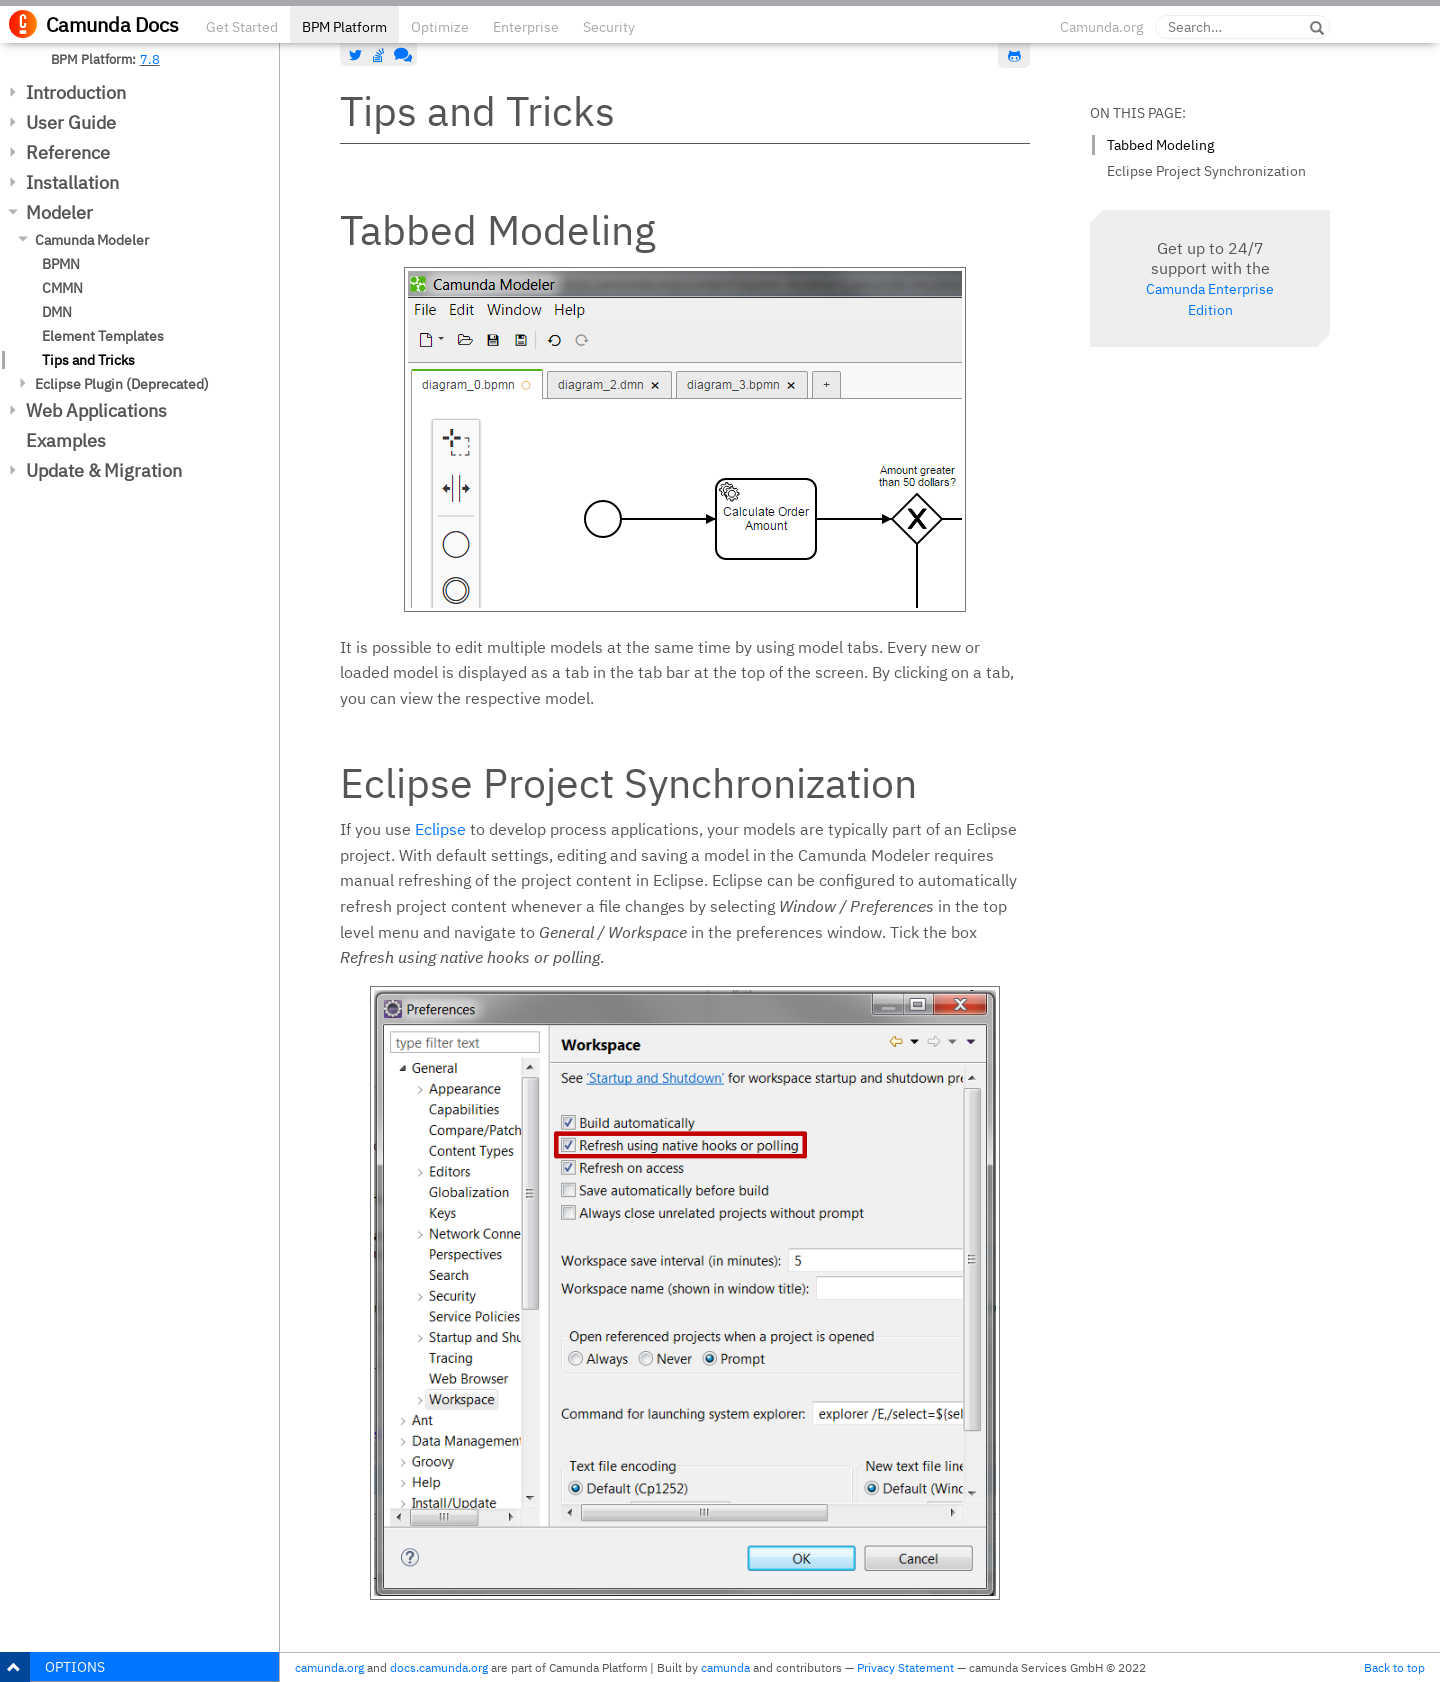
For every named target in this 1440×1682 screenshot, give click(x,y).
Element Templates (103, 336)
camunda (725, 1667)
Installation (72, 182)
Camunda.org (1101, 27)
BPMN (61, 264)
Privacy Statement (905, 1667)
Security (609, 27)
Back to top (1394, 1667)
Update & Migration (104, 470)
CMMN (62, 288)
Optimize (440, 27)
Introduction (76, 92)
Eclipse (440, 829)
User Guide (71, 122)
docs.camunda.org (439, 1667)
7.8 (150, 59)
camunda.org (329, 1667)
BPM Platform (344, 27)
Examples (66, 440)
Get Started (242, 27)
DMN (57, 312)
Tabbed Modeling (1160, 145)
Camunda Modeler (92, 240)
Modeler (59, 212)
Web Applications (96, 410)
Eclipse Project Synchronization (1206, 171)
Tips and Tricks (88, 360)
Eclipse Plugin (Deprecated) (122, 384)
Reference (68, 152)
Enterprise (526, 27)
